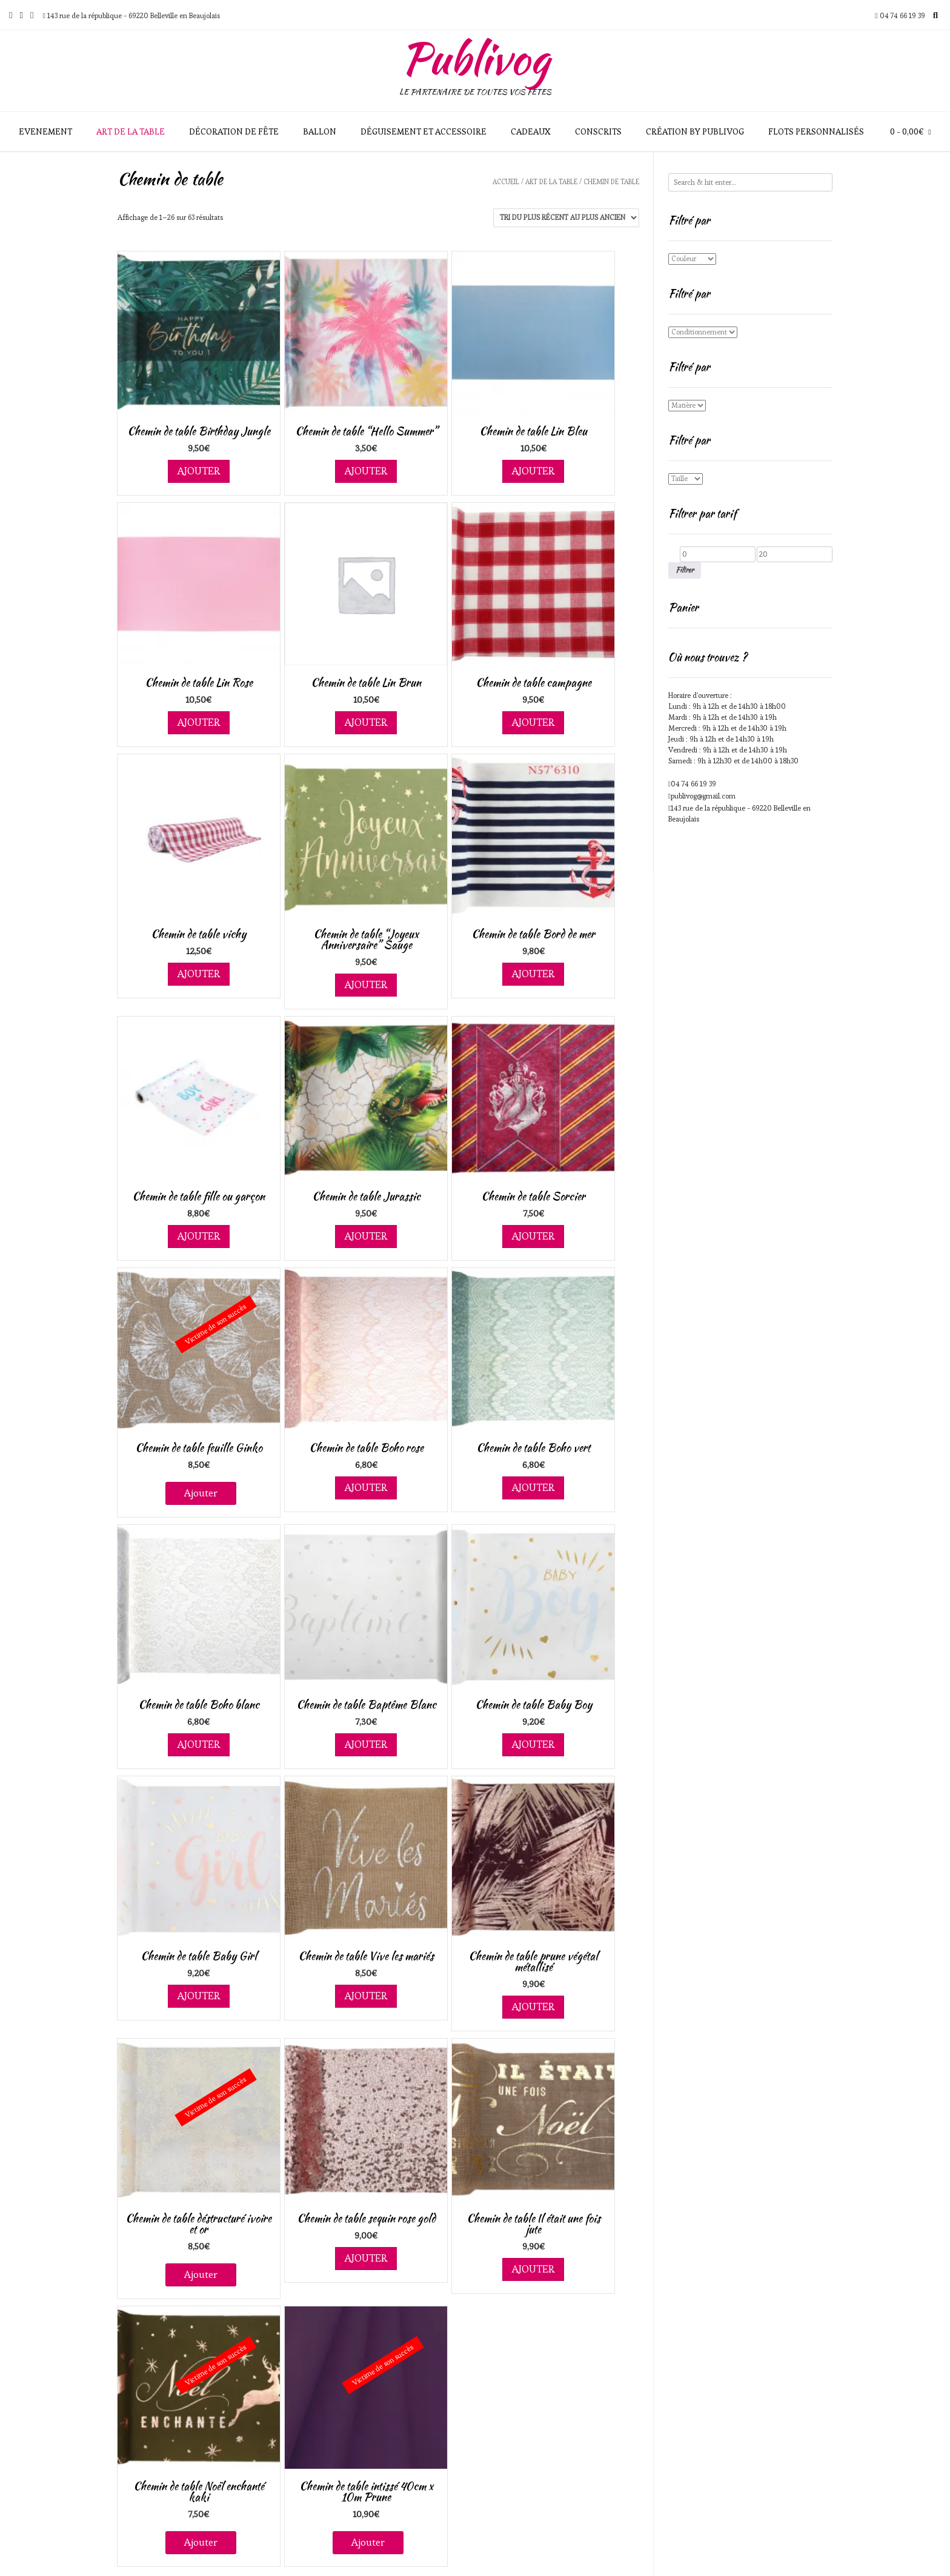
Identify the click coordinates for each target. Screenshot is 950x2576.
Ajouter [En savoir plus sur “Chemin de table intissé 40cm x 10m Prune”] (368, 2542)
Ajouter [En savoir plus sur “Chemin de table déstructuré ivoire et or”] (201, 2274)
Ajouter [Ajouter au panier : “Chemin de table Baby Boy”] (533, 1744)
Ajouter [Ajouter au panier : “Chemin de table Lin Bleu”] (533, 470)
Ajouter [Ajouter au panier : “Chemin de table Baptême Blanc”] (366, 1744)
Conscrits (598, 131)
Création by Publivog (695, 131)
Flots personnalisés (816, 131)
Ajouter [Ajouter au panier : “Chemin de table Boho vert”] (533, 1487)
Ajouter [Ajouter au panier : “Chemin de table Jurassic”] (366, 1236)
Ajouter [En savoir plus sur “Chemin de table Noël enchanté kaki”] (201, 2542)
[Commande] (566, 217)
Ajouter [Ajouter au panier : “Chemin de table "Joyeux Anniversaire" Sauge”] (366, 984)
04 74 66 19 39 (693, 783)
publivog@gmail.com (703, 795)
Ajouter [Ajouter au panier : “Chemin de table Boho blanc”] (199, 1744)
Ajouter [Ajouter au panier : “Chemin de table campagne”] (533, 722)
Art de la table (130, 131)
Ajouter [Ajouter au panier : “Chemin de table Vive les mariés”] (366, 1995)
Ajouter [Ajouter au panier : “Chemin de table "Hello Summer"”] (366, 470)
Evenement (45, 131)
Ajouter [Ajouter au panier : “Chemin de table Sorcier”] (533, 1236)
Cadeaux (531, 131)
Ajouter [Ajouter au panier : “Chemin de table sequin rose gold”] (366, 2258)
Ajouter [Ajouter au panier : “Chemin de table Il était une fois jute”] (533, 2269)
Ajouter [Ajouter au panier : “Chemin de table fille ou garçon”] (199, 1236)
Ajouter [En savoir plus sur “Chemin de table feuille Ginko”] (201, 1492)
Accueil (506, 182)
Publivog (475, 58)
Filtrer (685, 570)
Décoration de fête (234, 131)
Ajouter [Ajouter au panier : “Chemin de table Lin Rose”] (199, 722)
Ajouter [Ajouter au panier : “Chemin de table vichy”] (199, 973)
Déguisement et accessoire (423, 131)
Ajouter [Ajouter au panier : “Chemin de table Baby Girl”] (199, 1995)
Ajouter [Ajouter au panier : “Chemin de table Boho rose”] (366, 1487)
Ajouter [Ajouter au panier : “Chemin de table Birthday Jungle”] (199, 470)
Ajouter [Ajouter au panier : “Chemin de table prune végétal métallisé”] (533, 2006)
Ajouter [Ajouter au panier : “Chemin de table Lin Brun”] (366, 722)
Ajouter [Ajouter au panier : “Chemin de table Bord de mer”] (533, 973)
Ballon (319, 131)
